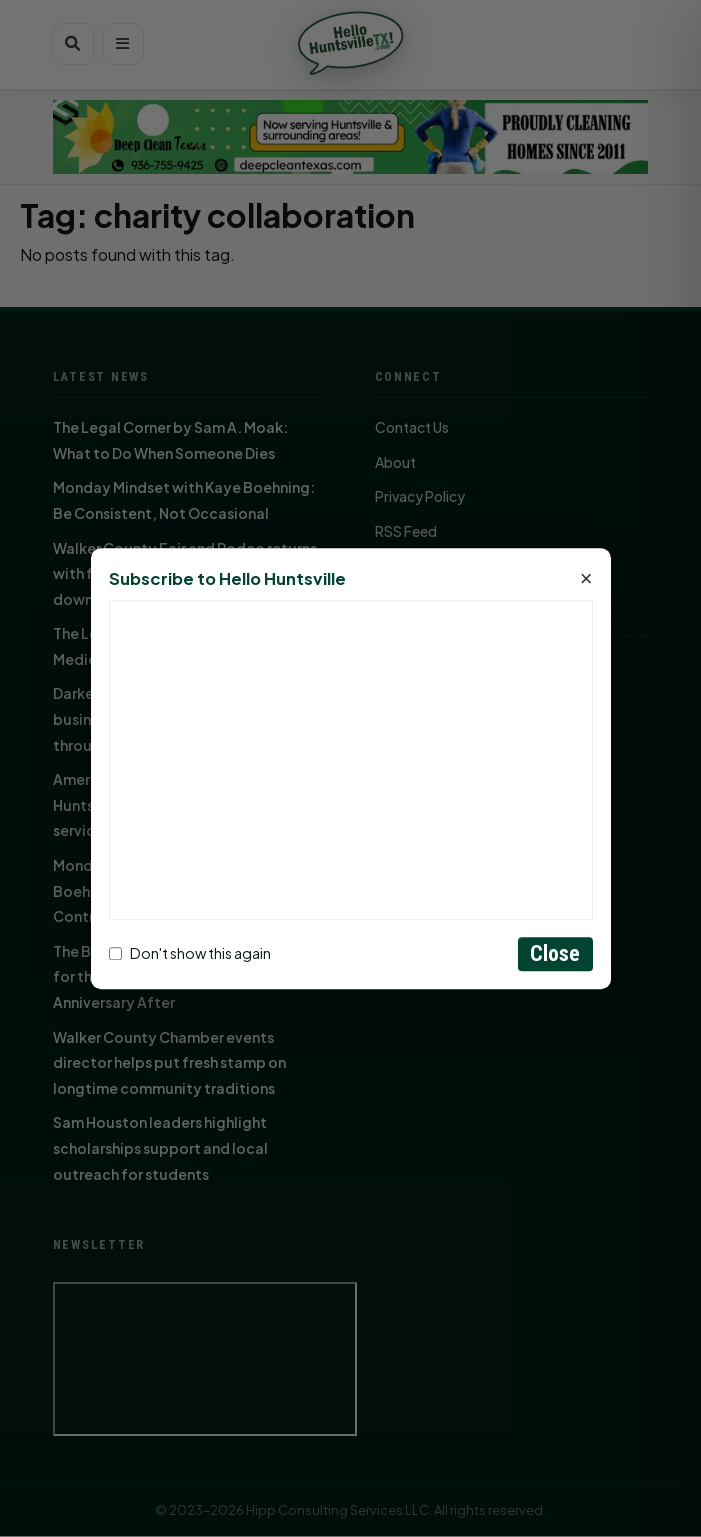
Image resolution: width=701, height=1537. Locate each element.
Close (555, 953)
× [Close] (586, 579)
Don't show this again (190, 954)
